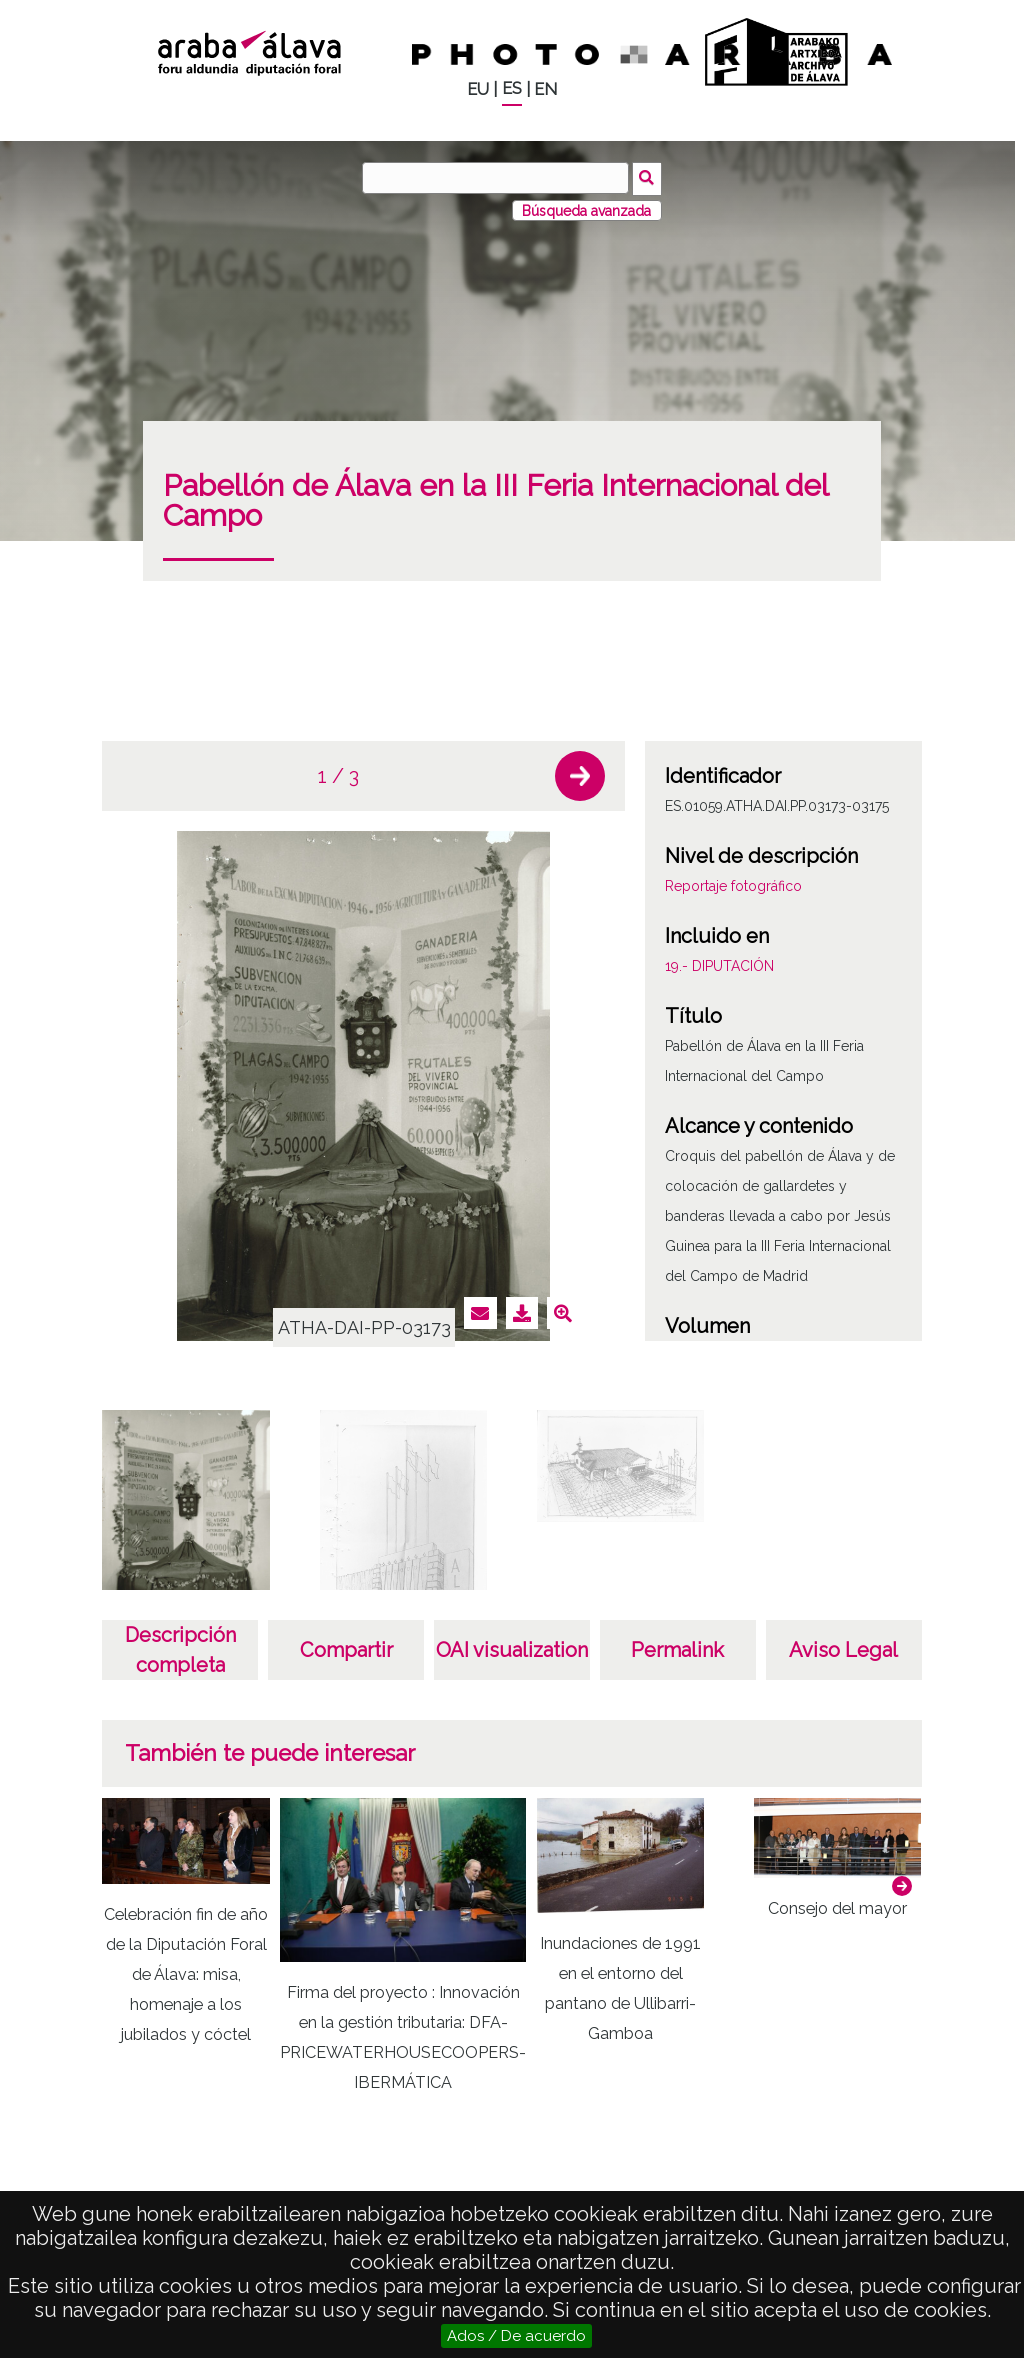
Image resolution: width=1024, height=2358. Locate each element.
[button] (580, 775)
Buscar (648, 177)
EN (545, 89)
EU (478, 89)
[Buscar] (497, 178)
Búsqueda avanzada (586, 209)
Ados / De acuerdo (516, 2336)
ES (512, 88)
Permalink (677, 1648)
